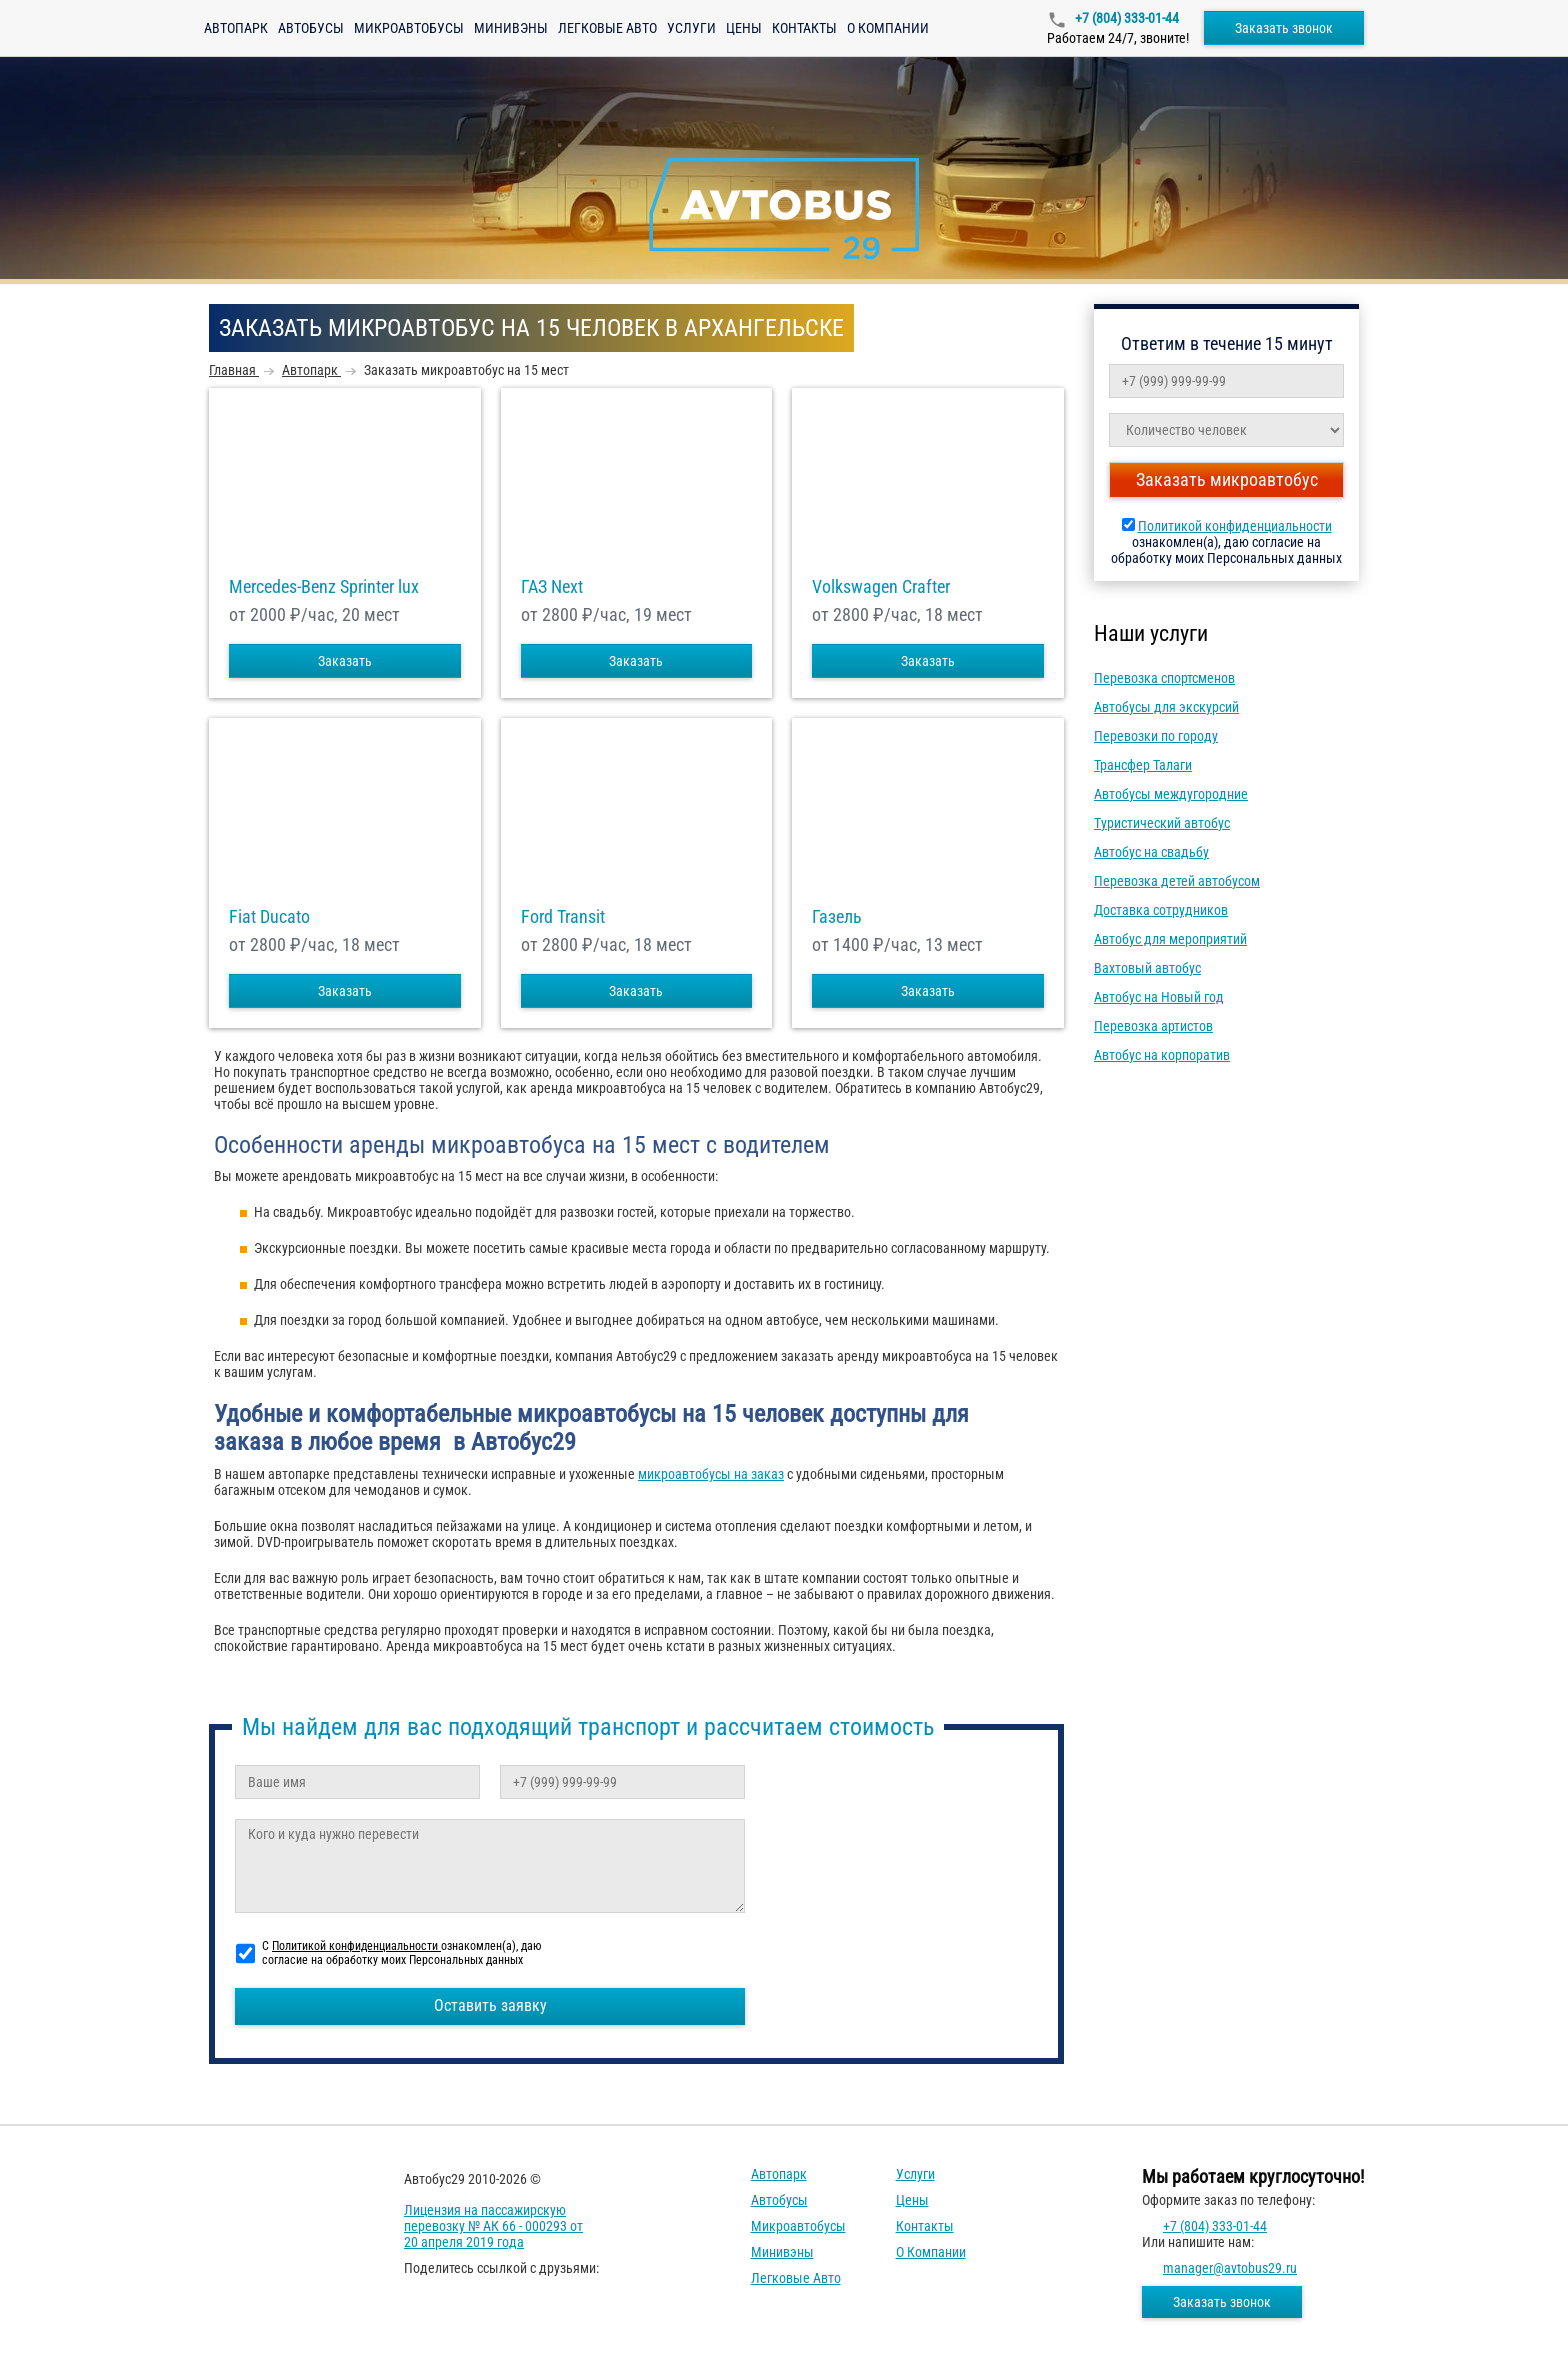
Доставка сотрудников (1161, 910)
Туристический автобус (1162, 823)
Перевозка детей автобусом (1177, 881)
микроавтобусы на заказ (711, 1474)
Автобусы (311, 28)
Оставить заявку (490, 2005)
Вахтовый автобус (1147, 968)
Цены (744, 28)
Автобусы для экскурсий (1166, 707)
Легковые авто (607, 28)
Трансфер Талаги (1143, 765)
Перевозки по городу (1156, 736)
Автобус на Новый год (1159, 997)
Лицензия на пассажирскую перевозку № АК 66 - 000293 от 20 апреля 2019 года (493, 2226)
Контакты (804, 28)
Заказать (345, 661)
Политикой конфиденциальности (1235, 526)
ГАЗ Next (552, 587)
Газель (837, 917)
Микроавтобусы (409, 28)
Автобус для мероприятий (1170, 939)
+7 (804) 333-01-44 (1125, 18)
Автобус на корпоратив (1162, 1055)
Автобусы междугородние (1171, 794)
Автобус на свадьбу (1151, 852)
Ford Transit (563, 917)
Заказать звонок (1284, 28)
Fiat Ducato (269, 917)
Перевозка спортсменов (1164, 678)
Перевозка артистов (1153, 1026)
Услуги (691, 28)
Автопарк (236, 28)
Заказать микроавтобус (1227, 479)
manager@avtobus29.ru (1230, 2268)
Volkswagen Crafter (881, 587)
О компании (888, 28)
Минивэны (511, 28)
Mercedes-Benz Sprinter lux (324, 587)
